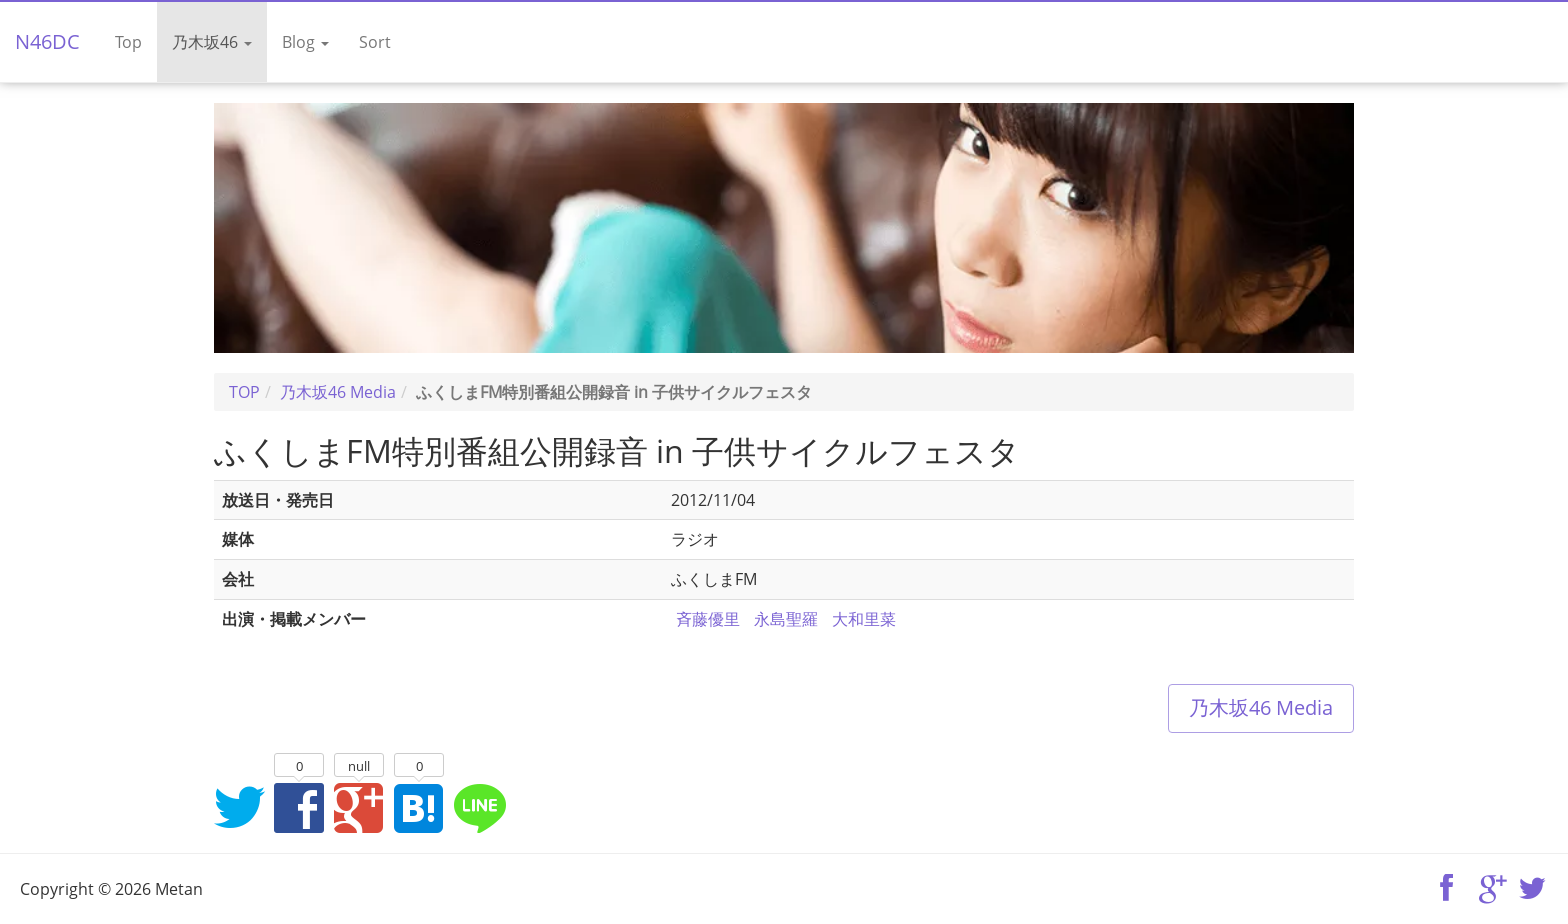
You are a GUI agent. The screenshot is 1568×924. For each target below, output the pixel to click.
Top (128, 42)
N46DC (47, 41)
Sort (375, 42)
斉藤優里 (708, 619)
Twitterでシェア (239, 807)
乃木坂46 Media (1261, 707)
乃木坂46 (212, 42)
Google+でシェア (359, 807)
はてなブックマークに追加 (419, 807)
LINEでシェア (479, 807)
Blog (305, 42)
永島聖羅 (786, 619)
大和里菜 (864, 619)
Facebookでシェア (299, 807)
